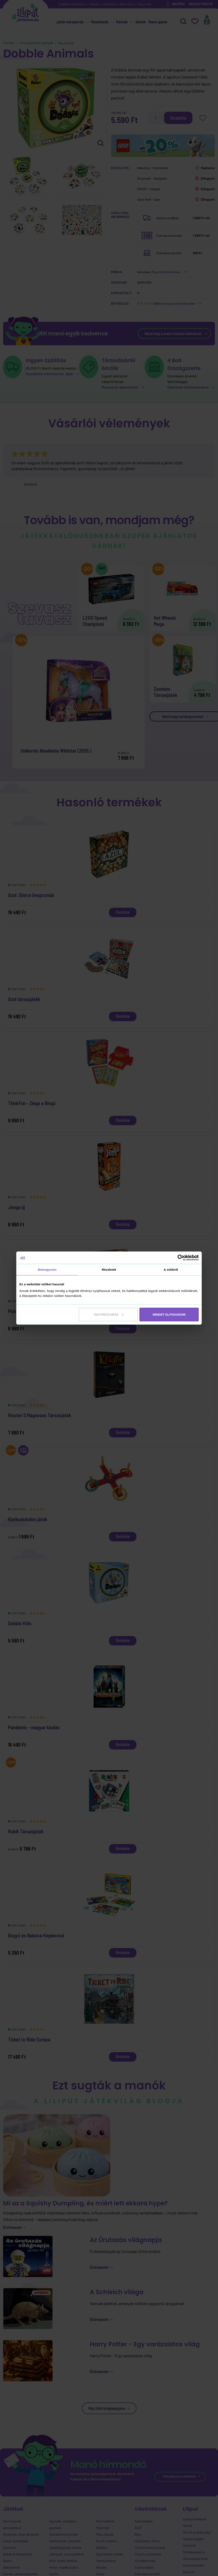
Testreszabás (108, 1314)
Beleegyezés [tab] (47, 1269)
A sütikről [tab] (171, 1269)
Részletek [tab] (109, 1269)
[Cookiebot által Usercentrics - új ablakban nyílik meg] (181, 1258)
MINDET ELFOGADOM (169, 1314)
